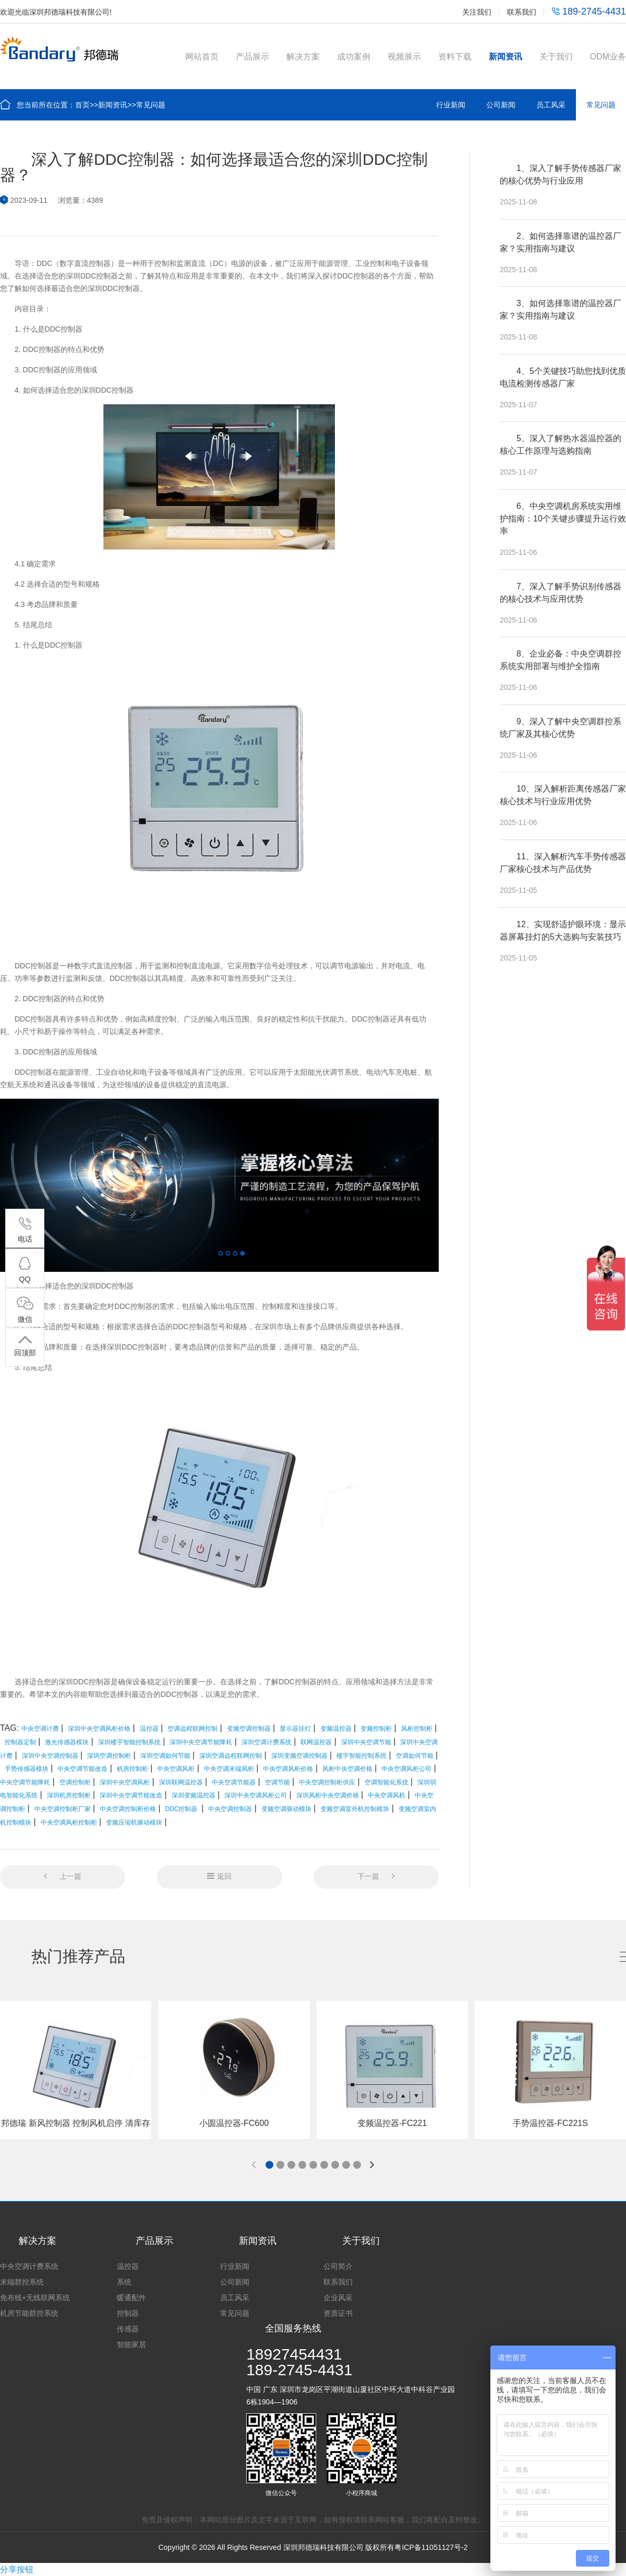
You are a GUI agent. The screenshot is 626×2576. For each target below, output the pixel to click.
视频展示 (404, 56)
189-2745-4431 (589, 11)
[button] (269, 2165)
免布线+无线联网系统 (35, 2297)
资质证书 (338, 2313)
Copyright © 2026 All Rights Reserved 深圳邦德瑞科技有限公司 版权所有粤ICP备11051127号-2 (312, 2547)
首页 (82, 105)
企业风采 (338, 2297)
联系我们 (521, 12)
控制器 (128, 2313)
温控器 (128, 2266)
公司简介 (338, 2266)
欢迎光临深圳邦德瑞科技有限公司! (56, 12)
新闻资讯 (505, 56)
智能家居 (131, 2344)
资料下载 (455, 56)
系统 (124, 2282)
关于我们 (556, 56)
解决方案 (303, 56)
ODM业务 (608, 56)
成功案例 (353, 56)
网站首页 (202, 56)
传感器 (128, 2329)
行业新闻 (450, 105)
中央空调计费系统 (29, 2266)
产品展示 (252, 56)
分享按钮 (16, 2569)
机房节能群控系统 (29, 2313)
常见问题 (150, 105)
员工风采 (550, 105)
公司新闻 (500, 105)
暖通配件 (131, 2297)
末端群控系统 (22, 2282)
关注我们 (476, 12)
